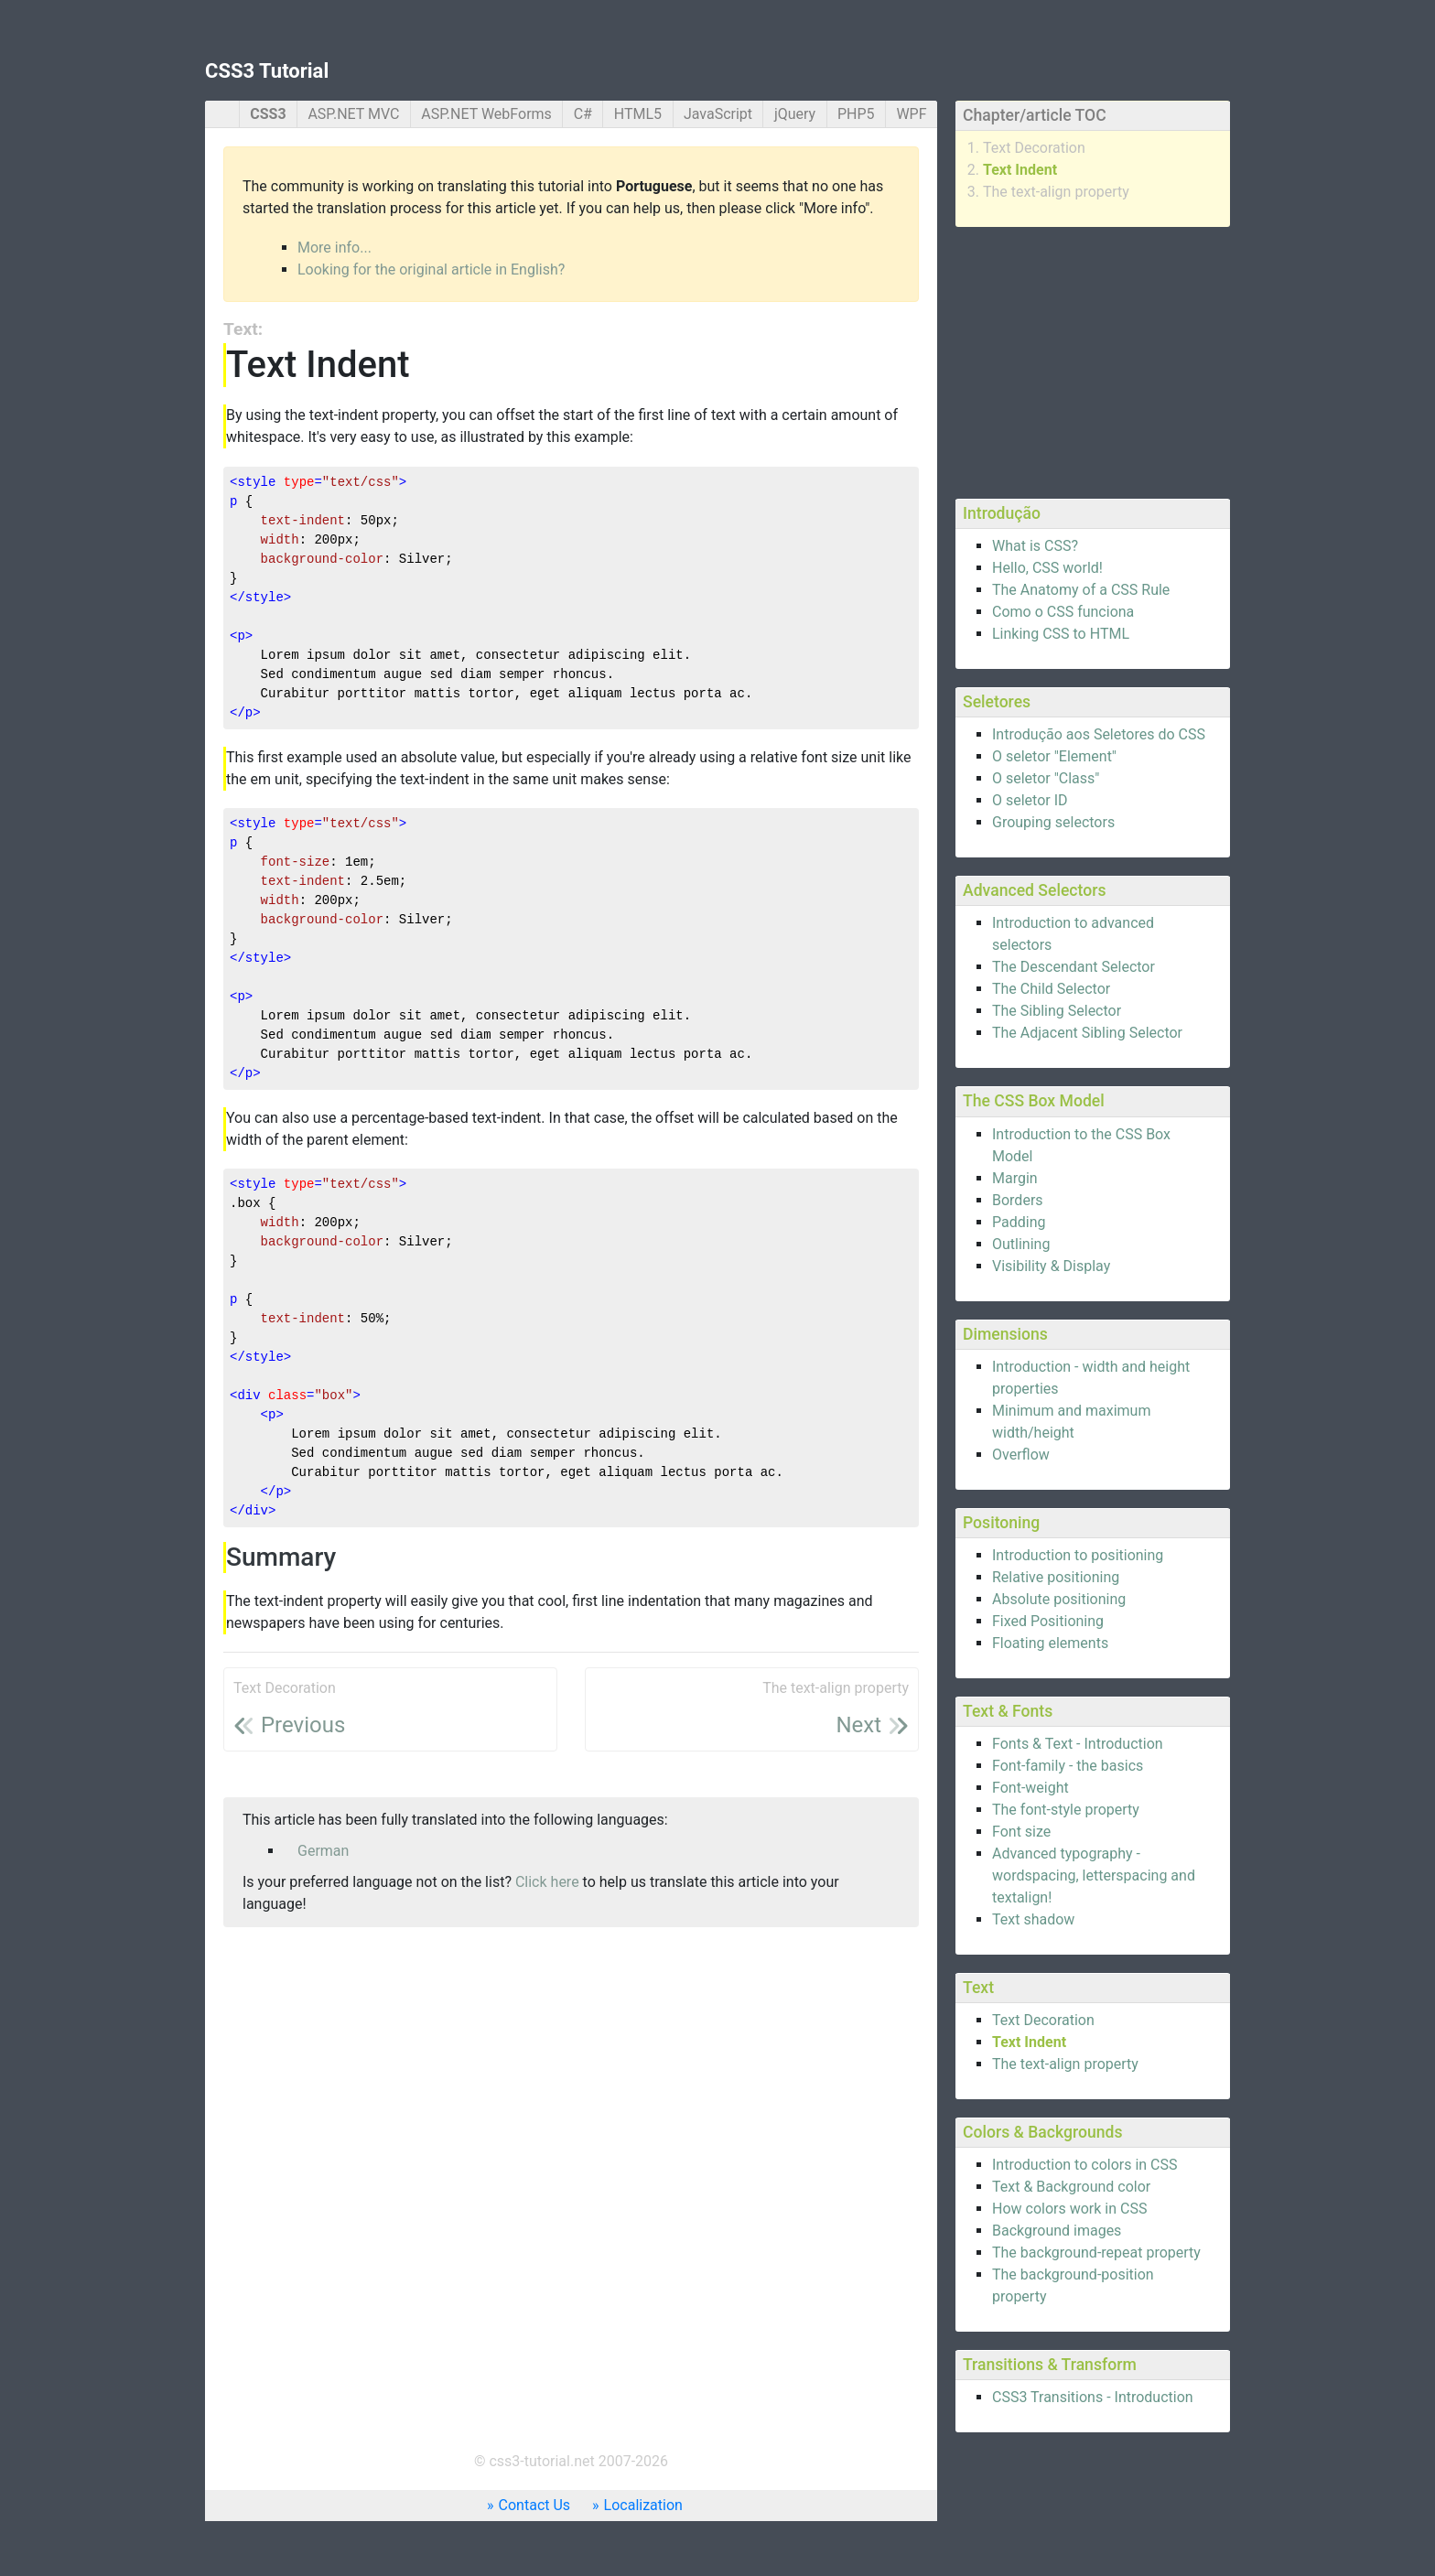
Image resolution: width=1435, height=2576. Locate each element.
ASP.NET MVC (353, 114)
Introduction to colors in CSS (1085, 2164)
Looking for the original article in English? (431, 269)
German (323, 1850)
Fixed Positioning (1048, 1621)
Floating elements (1050, 1643)
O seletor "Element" (1054, 756)
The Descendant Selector (1073, 966)
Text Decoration (1034, 147)
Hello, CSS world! (1047, 568)
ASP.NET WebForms (486, 114)
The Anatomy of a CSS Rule (1081, 589)
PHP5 (856, 114)
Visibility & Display (1051, 1266)
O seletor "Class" (1045, 778)
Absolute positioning (1059, 1599)
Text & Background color (1071, 2186)
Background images (1056, 2230)
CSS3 (268, 114)
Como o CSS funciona (1063, 611)
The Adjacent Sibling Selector (1087, 1032)
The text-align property (1056, 191)
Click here (547, 1882)
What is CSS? (1035, 546)
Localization (643, 2505)
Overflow (1021, 1454)
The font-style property (1065, 1809)
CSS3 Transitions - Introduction (1092, 2397)
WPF (911, 114)
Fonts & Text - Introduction (1077, 1743)
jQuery (794, 114)
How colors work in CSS (1069, 2208)
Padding (1018, 1222)
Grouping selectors (1053, 822)
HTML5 (638, 114)
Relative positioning (1055, 1577)
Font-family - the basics (1067, 1765)
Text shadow (1033, 1919)
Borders (1017, 1200)
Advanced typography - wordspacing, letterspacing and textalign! (1093, 1875)
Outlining (1021, 1244)
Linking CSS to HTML (1060, 633)
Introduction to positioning (1077, 1555)
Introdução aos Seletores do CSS (1098, 734)
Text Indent (1020, 169)
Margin (1015, 1178)
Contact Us (535, 2505)
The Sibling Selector (1056, 1010)
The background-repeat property (1096, 2252)
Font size (1021, 1831)
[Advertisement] (1092, 359)
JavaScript (718, 114)
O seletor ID (1030, 800)
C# (583, 114)
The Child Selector (1051, 988)
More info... (334, 247)
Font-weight (1030, 1787)
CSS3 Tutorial (267, 70)
